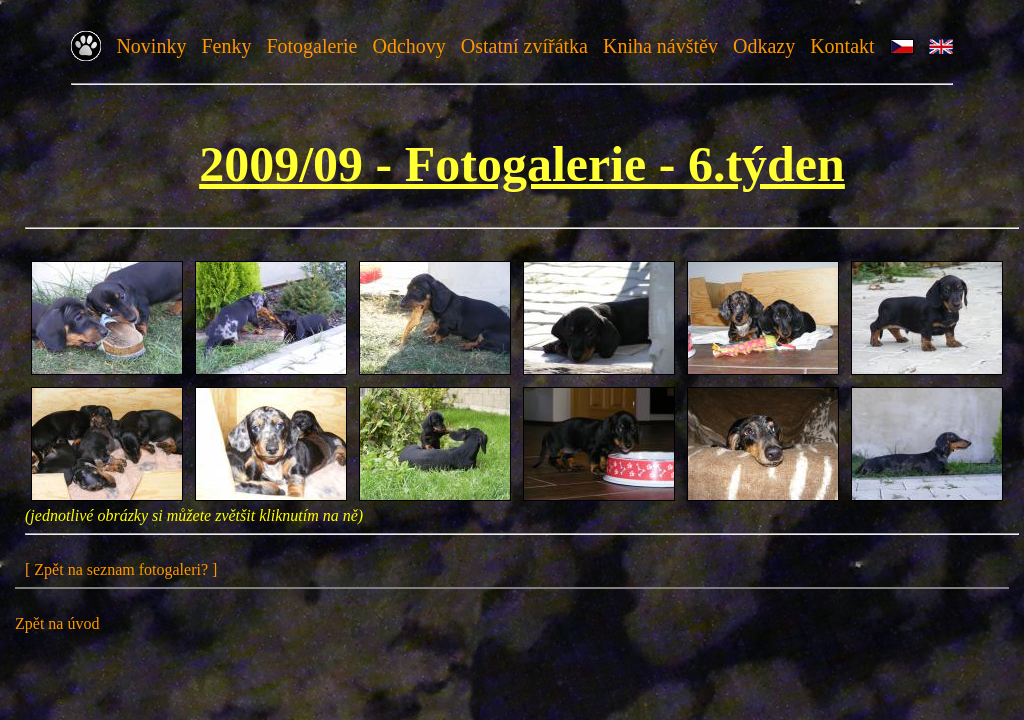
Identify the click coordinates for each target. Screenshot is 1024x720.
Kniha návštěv (660, 46)
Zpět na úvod (57, 623)
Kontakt (842, 46)
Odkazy (764, 46)
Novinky (151, 46)
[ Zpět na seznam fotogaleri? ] (121, 569)
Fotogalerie (311, 46)
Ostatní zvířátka (524, 46)
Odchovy (408, 46)
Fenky (226, 46)
